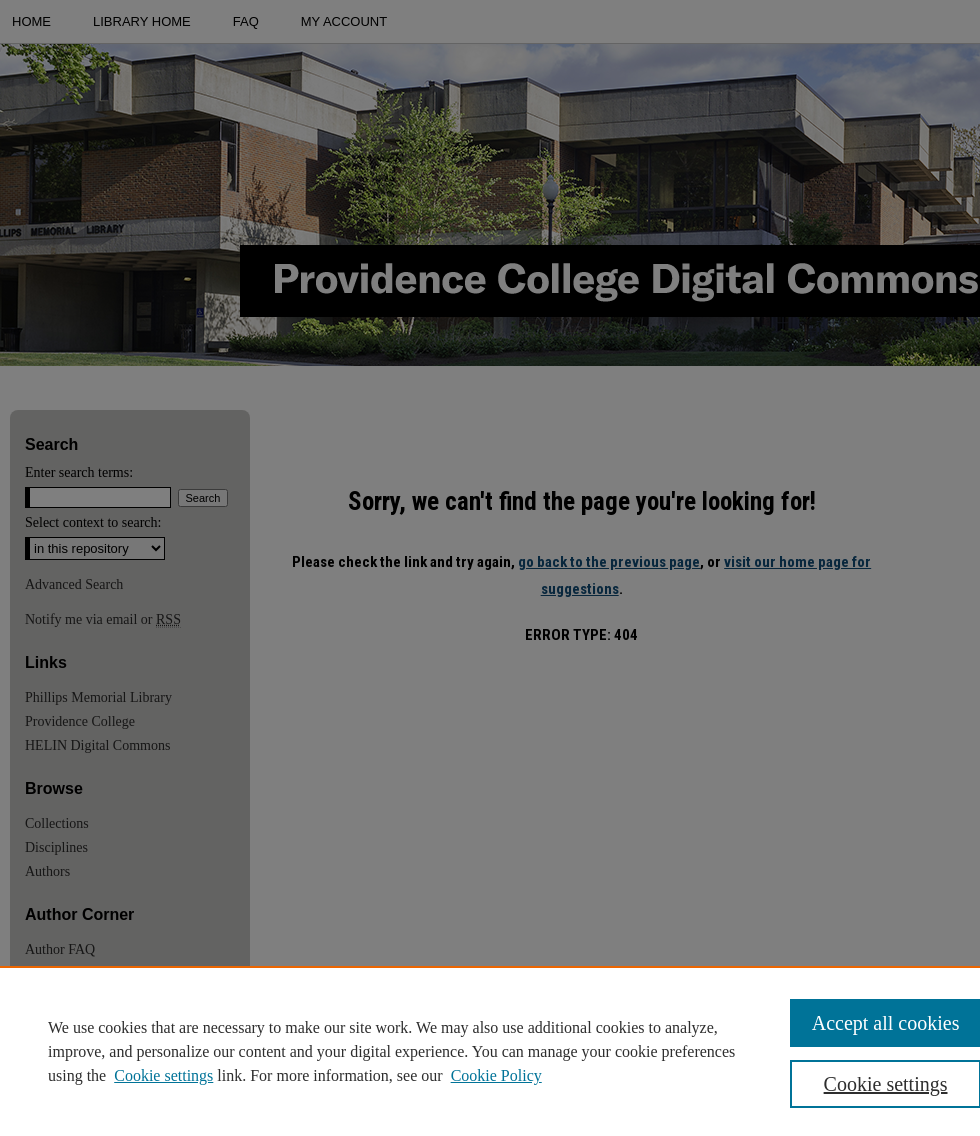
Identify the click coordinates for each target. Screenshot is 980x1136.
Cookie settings (163, 1075)
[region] (490, 1051)
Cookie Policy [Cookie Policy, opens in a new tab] (496, 1075)
